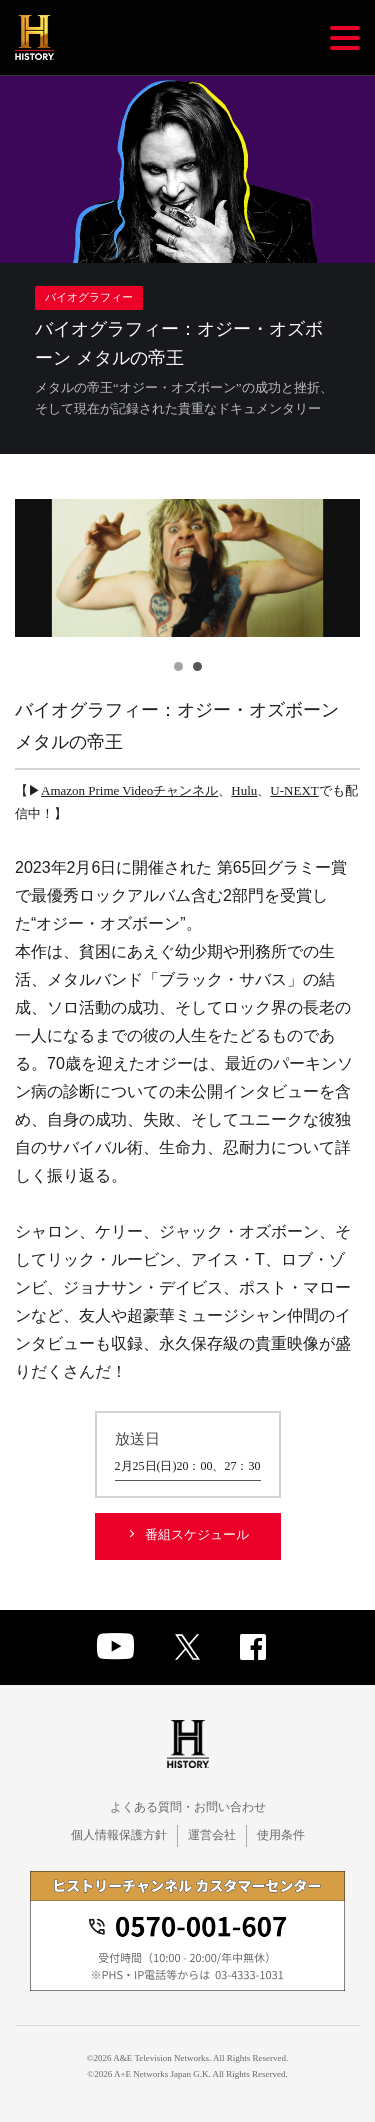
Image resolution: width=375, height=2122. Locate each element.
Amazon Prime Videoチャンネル (129, 790)
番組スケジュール (197, 1534)
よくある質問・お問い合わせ (188, 1807)
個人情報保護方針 (119, 1835)
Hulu (244, 790)
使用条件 (281, 1835)
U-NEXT (294, 790)
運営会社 (212, 1835)
